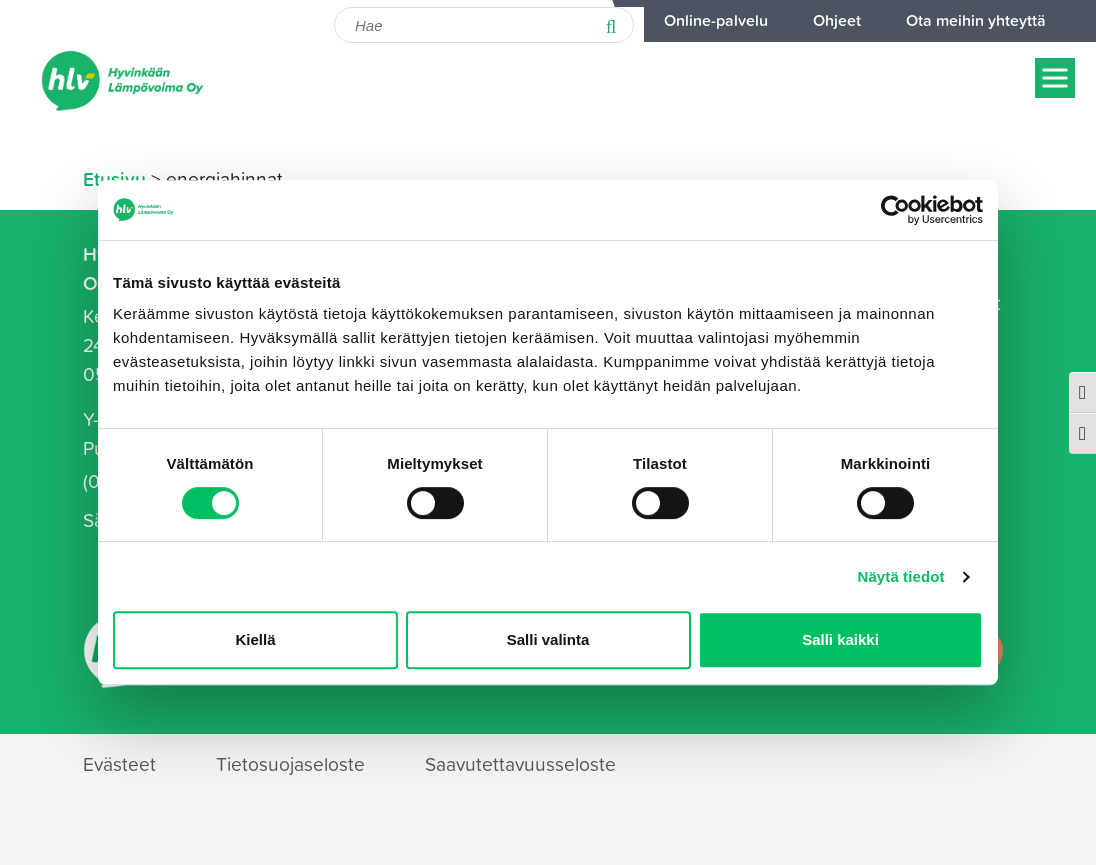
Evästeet (119, 763)
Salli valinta (548, 639)
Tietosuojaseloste (290, 763)
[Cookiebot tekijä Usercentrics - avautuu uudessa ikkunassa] (895, 210)
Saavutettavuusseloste (520, 763)
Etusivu (114, 178)
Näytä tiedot (901, 576)
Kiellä (255, 639)
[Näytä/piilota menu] (1055, 77)
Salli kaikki (840, 639)
